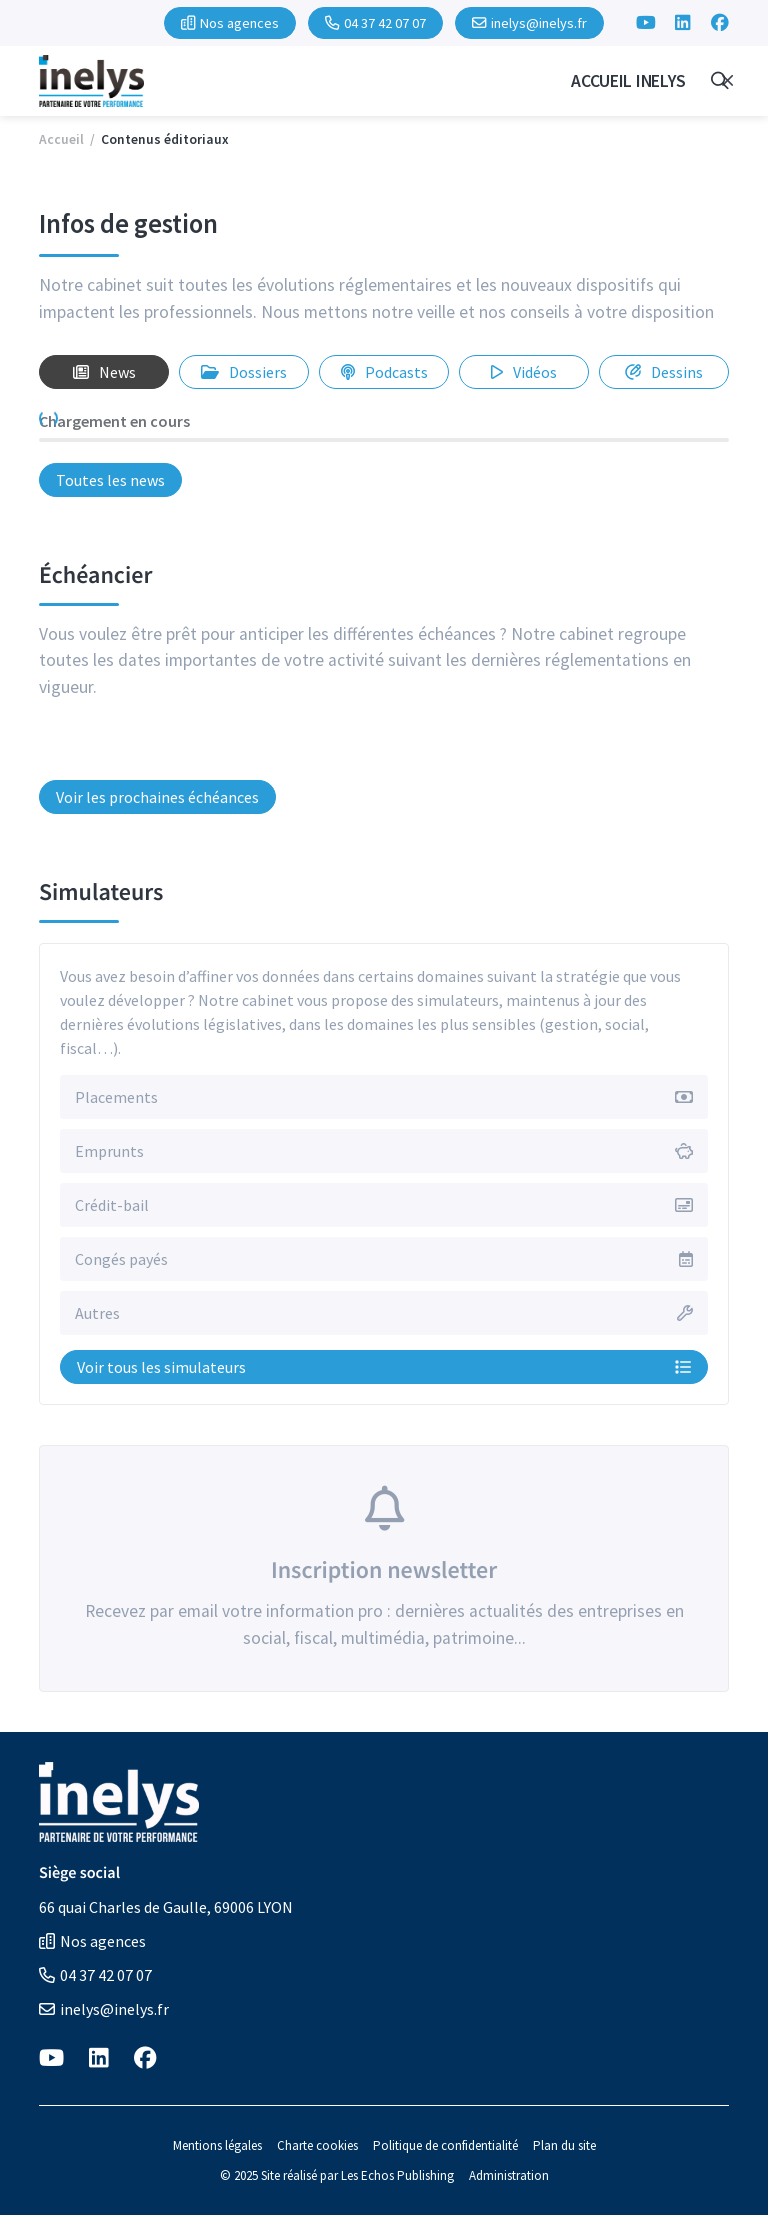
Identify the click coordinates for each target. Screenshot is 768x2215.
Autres (97, 1313)
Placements (116, 1097)
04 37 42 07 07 (95, 1975)
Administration (509, 2175)
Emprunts (109, 1151)
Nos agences (92, 1941)
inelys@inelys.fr (104, 2009)
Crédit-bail (112, 1205)
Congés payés (121, 1259)
